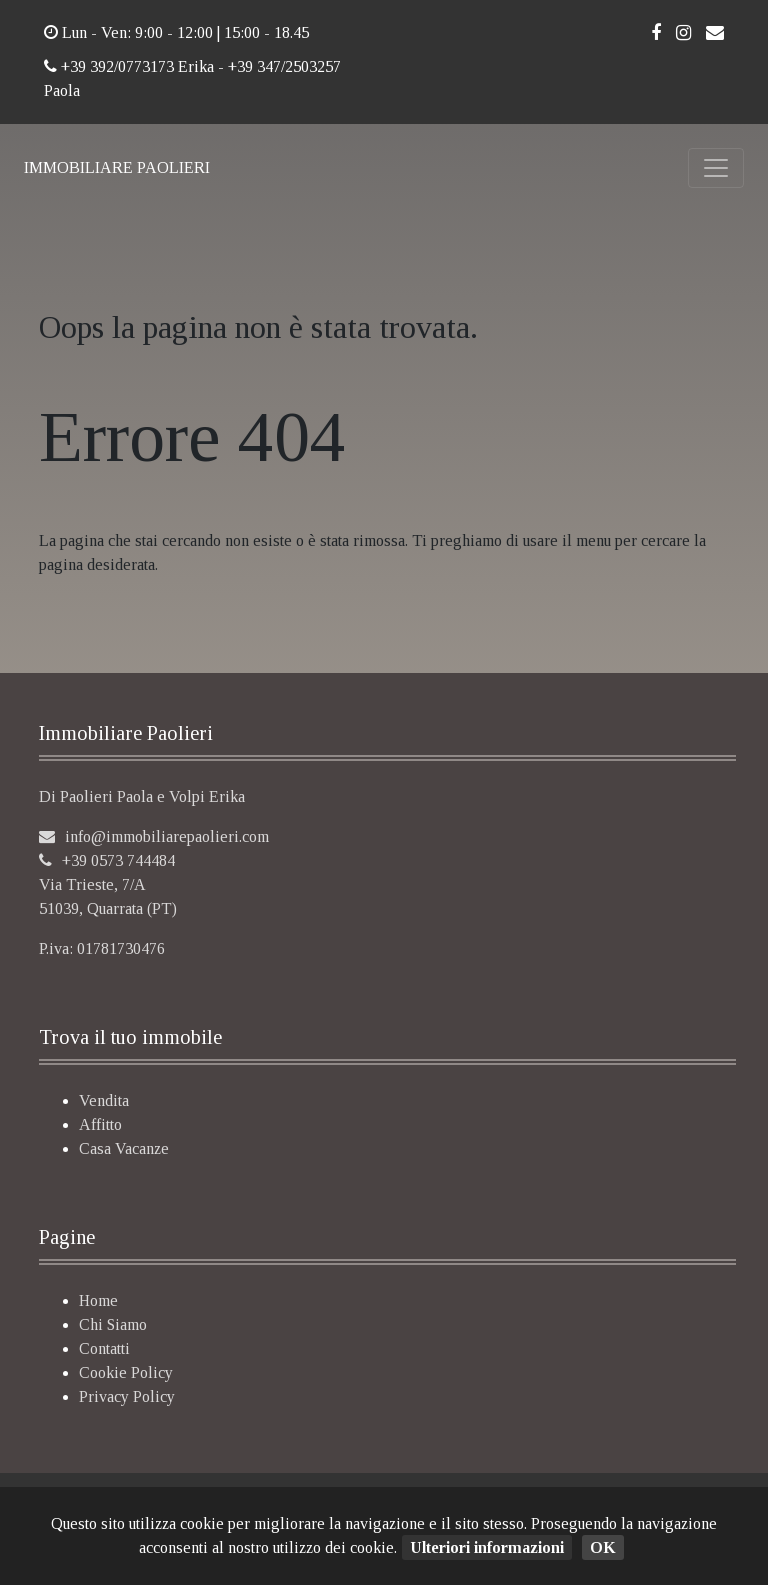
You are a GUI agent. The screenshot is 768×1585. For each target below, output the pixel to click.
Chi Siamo (113, 1324)
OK (603, 1547)
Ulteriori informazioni (487, 1547)
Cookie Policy (126, 1372)
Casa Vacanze (124, 1148)
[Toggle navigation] (716, 168)
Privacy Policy (127, 1396)
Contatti (104, 1348)
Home (98, 1300)
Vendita (104, 1100)
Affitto (100, 1124)
